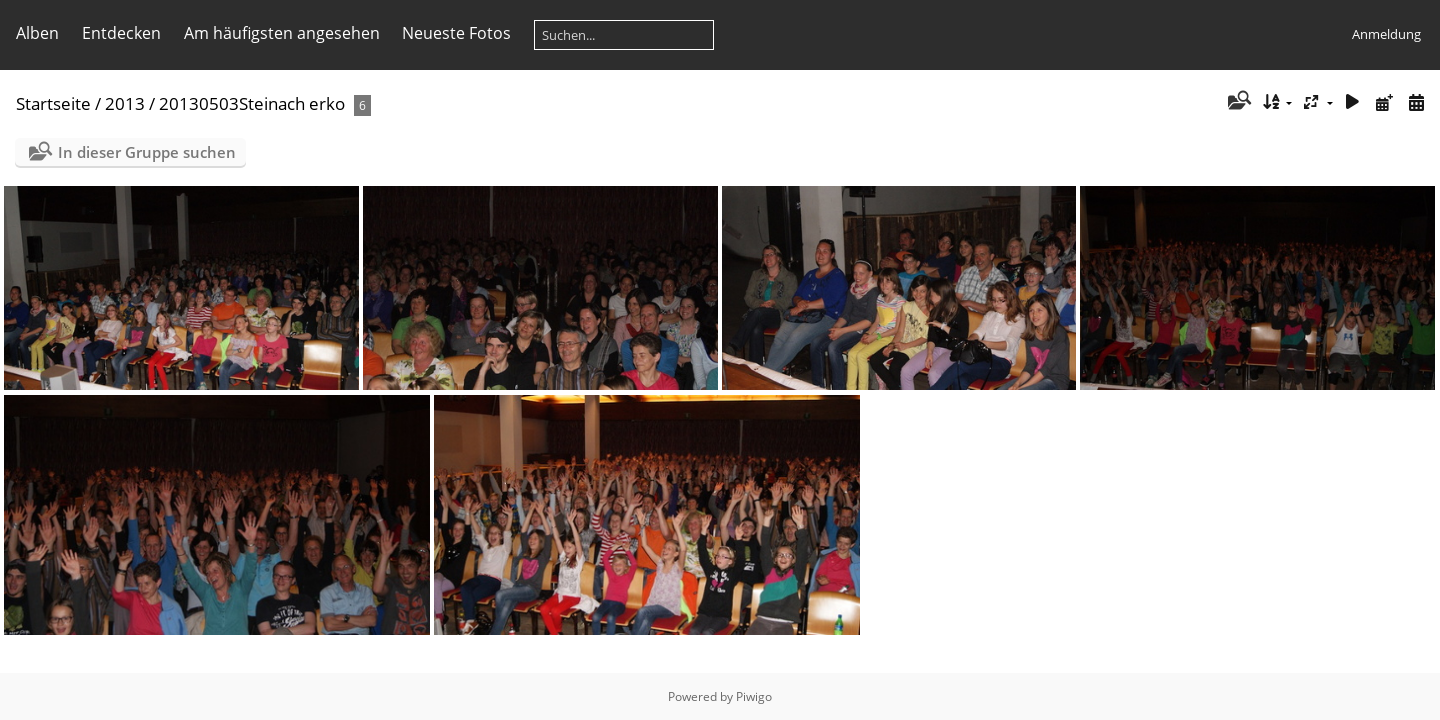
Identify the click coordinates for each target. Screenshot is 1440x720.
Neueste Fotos (456, 33)
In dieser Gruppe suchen (147, 152)
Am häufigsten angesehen (282, 33)
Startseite (53, 103)
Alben (37, 33)
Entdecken (121, 33)
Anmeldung (1386, 34)
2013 (125, 103)
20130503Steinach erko (252, 103)
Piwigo (754, 696)
